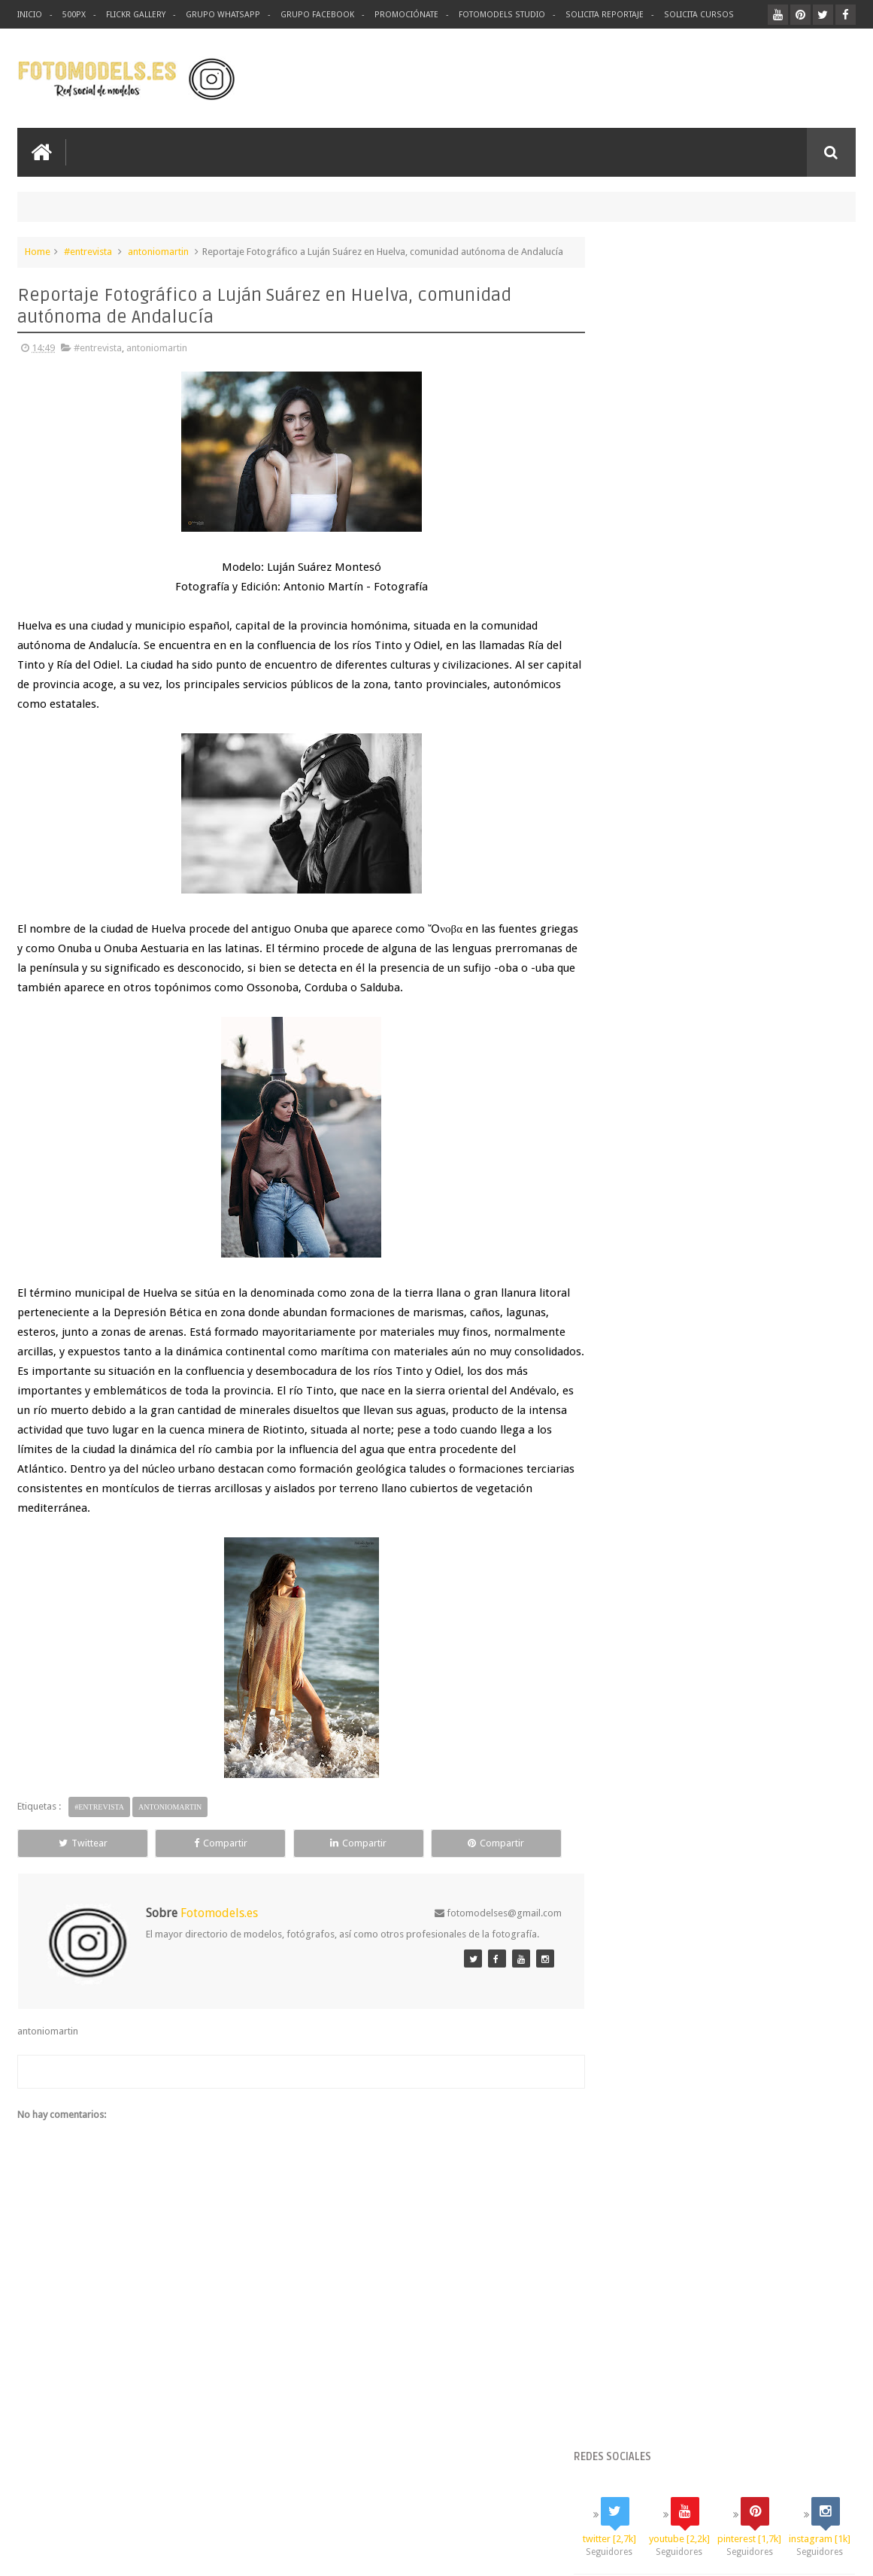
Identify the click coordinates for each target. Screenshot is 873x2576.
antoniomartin (158, 250)
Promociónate (401, 15)
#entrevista (88, 250)
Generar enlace (644, 853)
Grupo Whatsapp (220, 15)
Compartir (181, 1858)
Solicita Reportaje (597, 15)
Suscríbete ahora (729, 1102)
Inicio (29, 15)
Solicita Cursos (689, 15)
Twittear (70, 1858)
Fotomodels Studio (495, 15)
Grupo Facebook (313, 15)
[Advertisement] (680, 78)
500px (73, 15)
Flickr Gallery (135, 15)
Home (37, 250)
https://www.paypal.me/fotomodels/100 (692, 948)
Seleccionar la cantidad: (654, 837)
